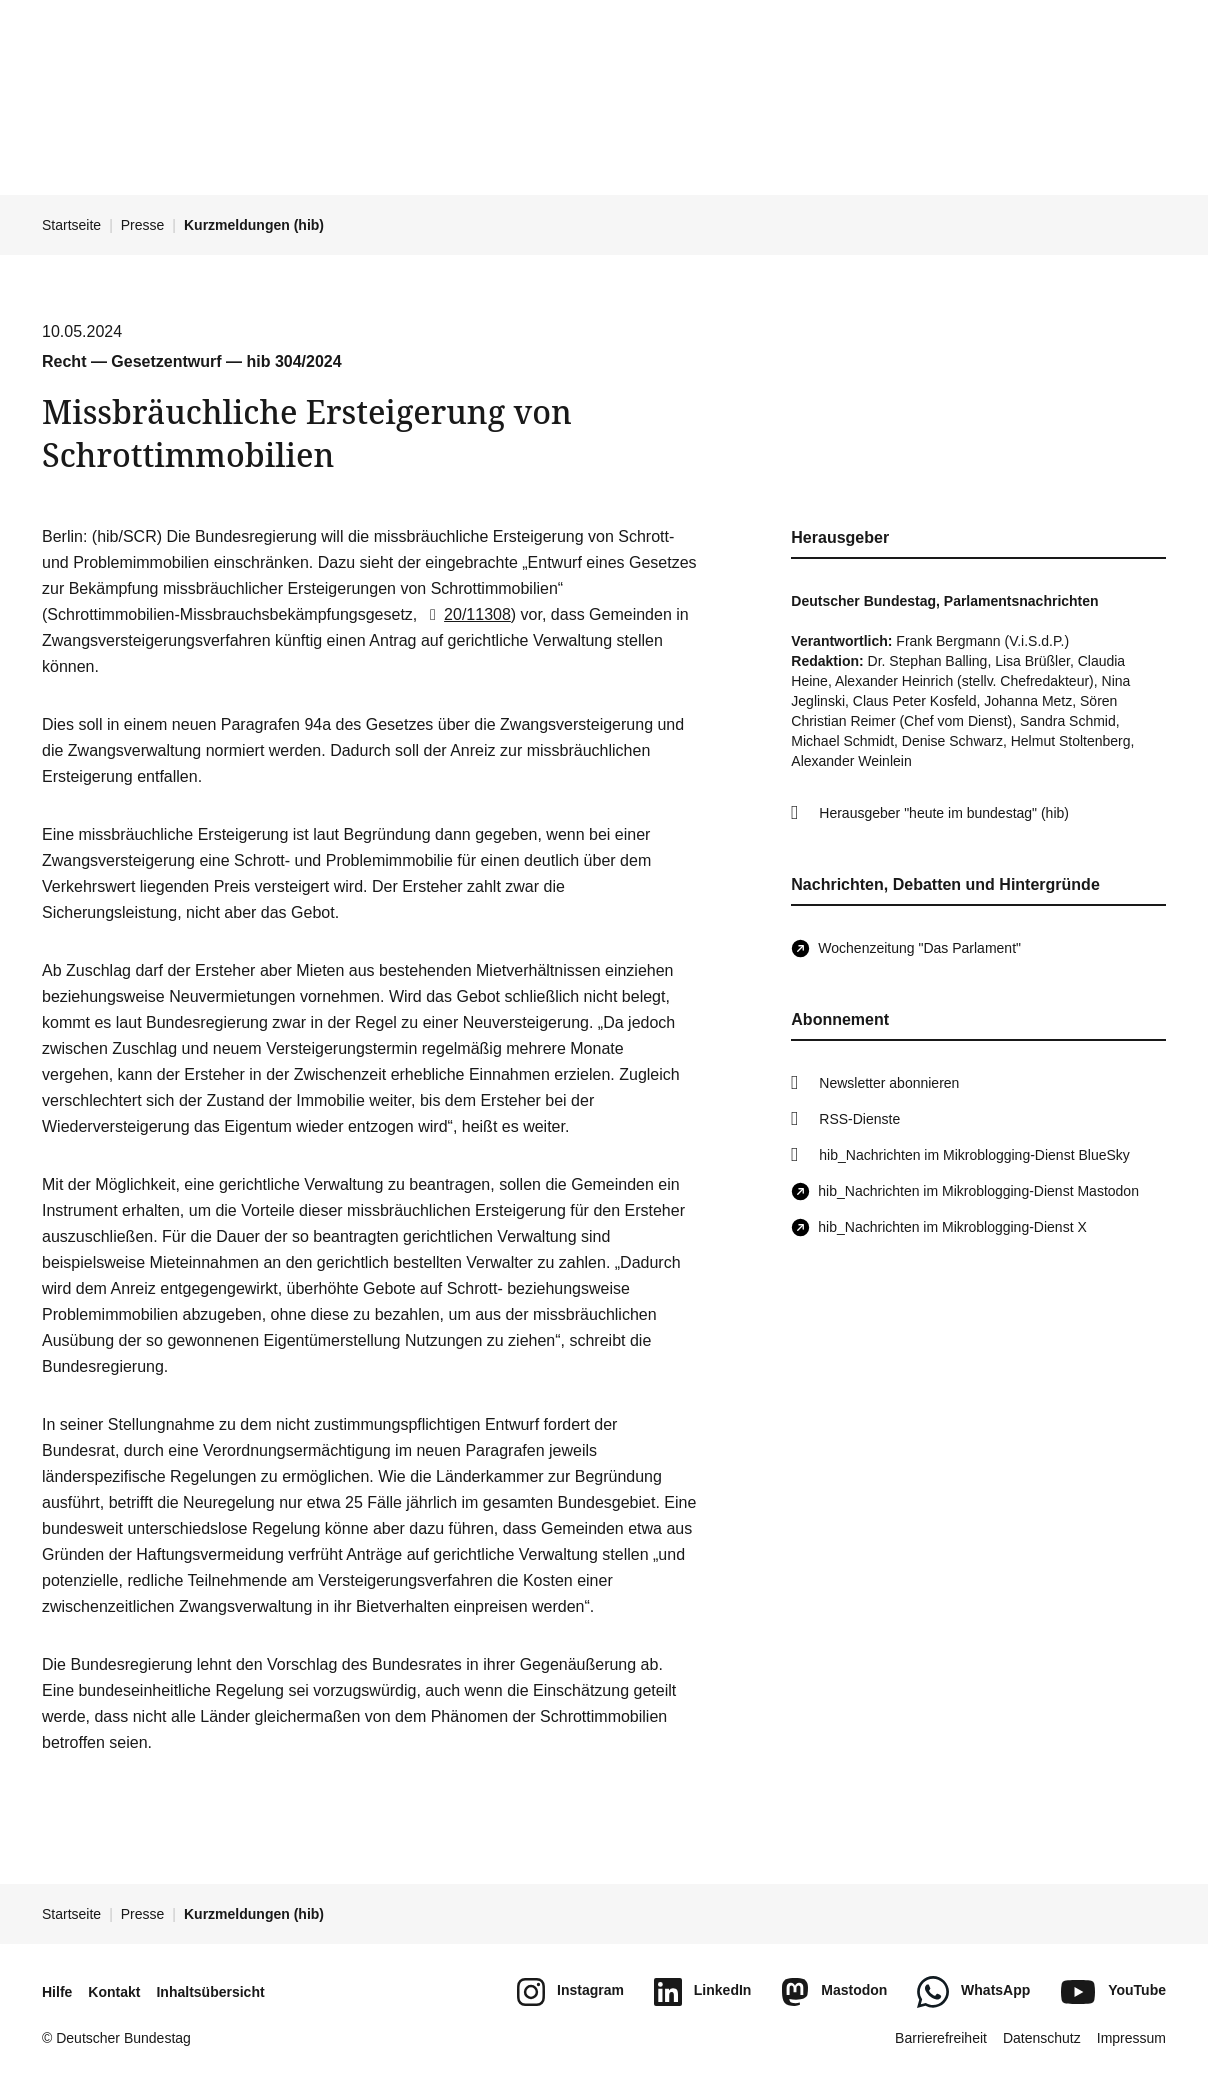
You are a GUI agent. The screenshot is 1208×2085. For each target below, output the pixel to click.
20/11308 (466, 614)
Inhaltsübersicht (210, 1992)
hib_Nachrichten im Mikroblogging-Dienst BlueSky (974, 1155)
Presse (143, 225)
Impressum (1131, 2038)
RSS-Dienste (859, 1119)
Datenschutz (1042, 2038)
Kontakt (114, 1992)
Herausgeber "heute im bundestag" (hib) (944, 813)
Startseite (71, 225)
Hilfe (57, 1992)
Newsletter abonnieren (889, 1083)
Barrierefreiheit (941, 2038)
